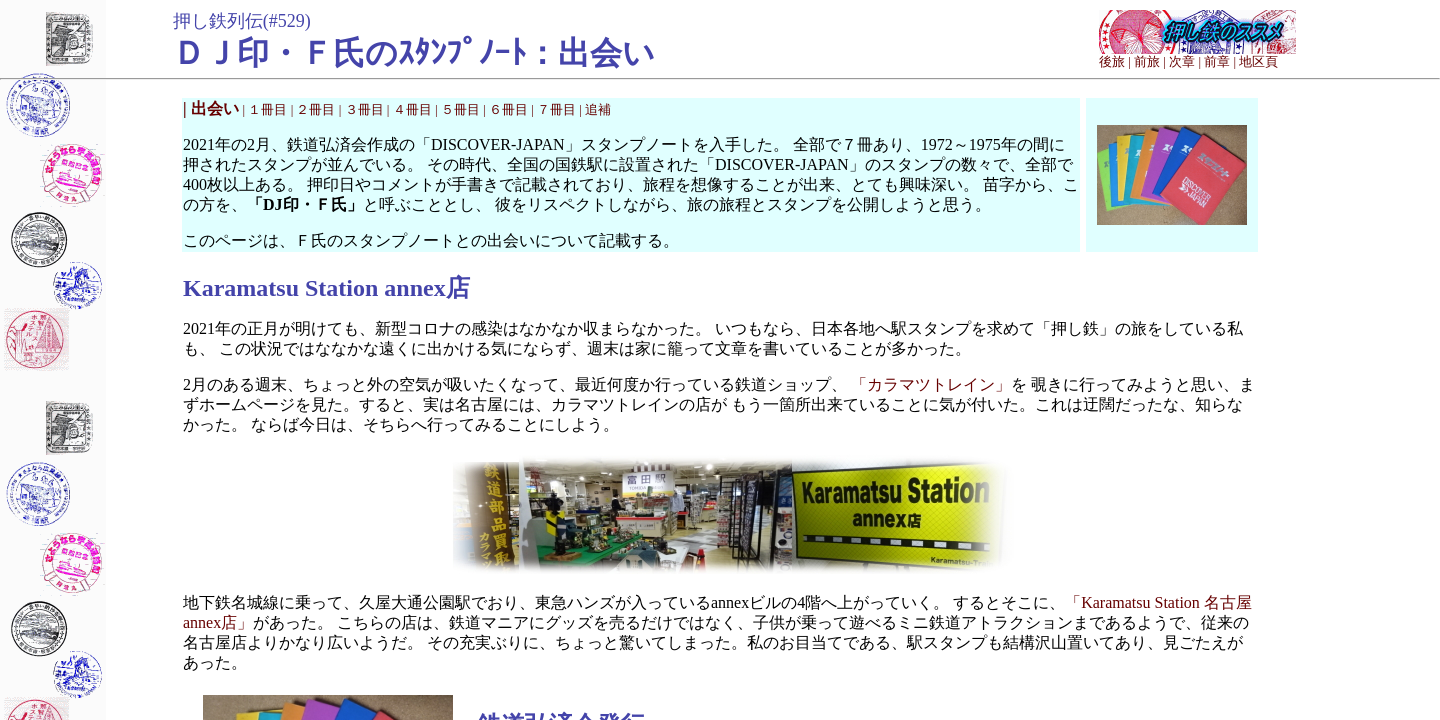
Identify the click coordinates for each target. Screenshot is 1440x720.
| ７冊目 (555, 109)
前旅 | (1150, 61)
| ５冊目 (459, 109)
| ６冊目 (507, 109)
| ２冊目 (315, 109)
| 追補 (595, 109)
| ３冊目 (363, 109)
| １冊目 (267, 109)
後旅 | (1115, 61)
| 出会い (213, 108)
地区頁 (1258, 61)
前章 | (1220, 61)
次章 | (1185, 61)
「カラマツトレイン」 (931, 384)
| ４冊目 (411, 109)
